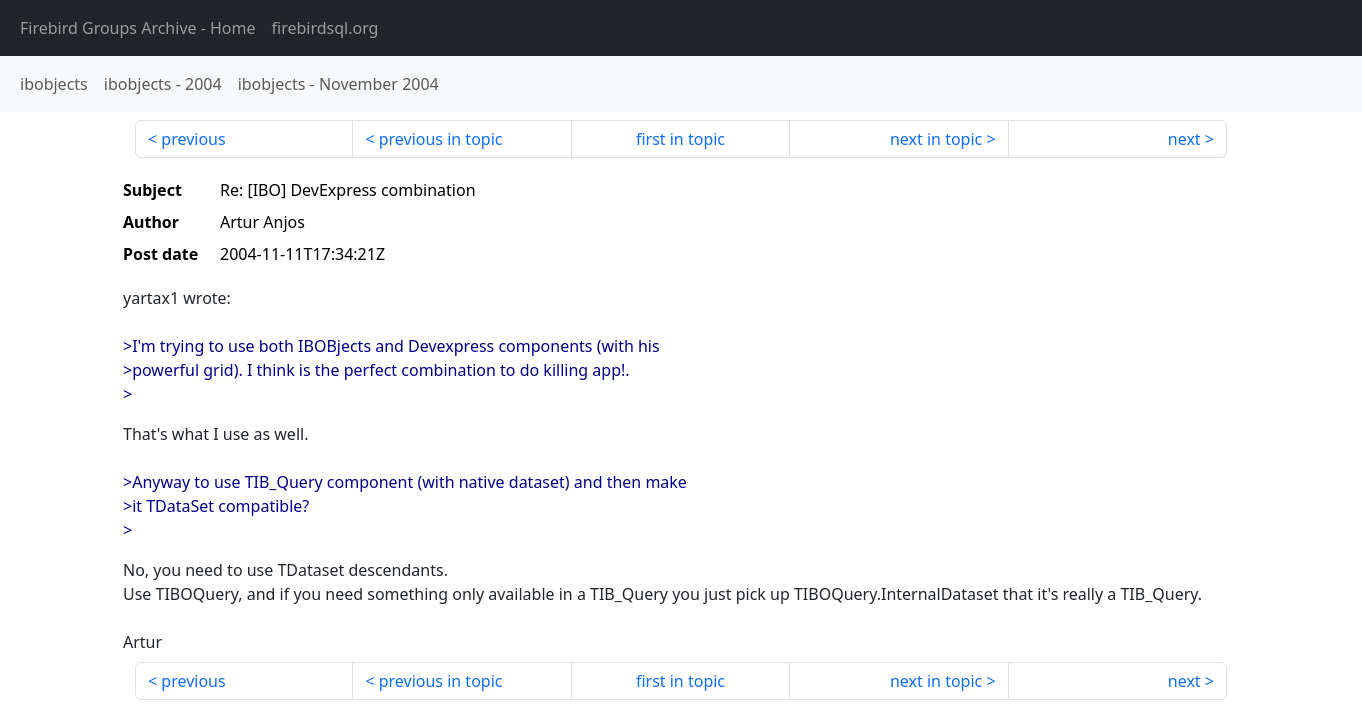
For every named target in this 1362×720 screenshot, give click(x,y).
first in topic (680, 139)
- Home (138, 28)
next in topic (936, 139)
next (1184, 139)
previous (193, 139)
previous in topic (441, 139)
